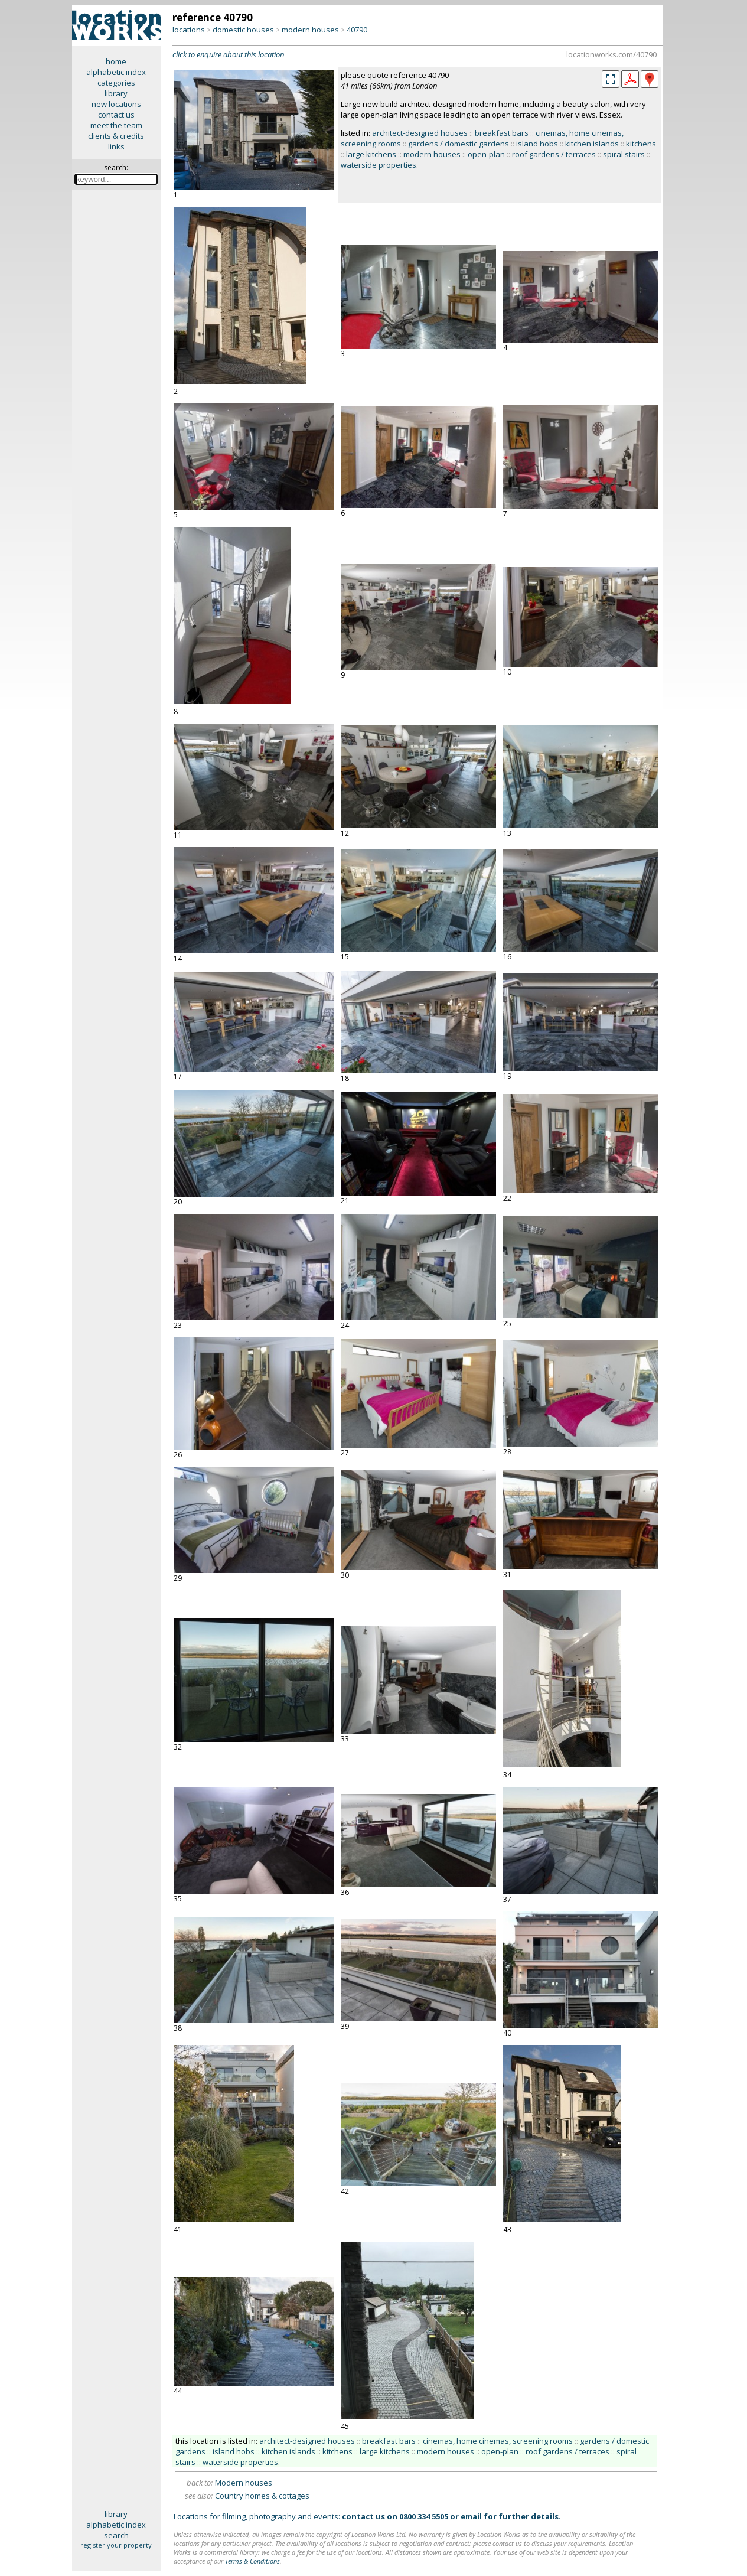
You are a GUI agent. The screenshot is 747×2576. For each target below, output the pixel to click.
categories (116, 82)
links (116, 146)
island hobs (537, 143)
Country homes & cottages (262, 2495)
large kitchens (371, 154)
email (471, 2516)
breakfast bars (502, 133)
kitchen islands (592, 143)
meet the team (116, 125)
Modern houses (243, 2482)
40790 (357, 29)
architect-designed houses (420, 133)
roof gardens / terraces (554, 154)
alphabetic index (116, 72)
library (116, 93)
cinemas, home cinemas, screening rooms (498, 2440)
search (116, 2535)
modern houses (310, 29)
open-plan (486, 154)
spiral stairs (624, 154)
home (116, 61)
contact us (116, 114)
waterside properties (378, 164)
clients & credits (116, 136)
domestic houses (243, 29)
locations (188, 29)
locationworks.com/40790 (611, 54)
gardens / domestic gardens (458, 143)
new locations (116, 104)
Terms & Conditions (252, 2561)
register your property (116, 2545)
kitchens (641, 143)
